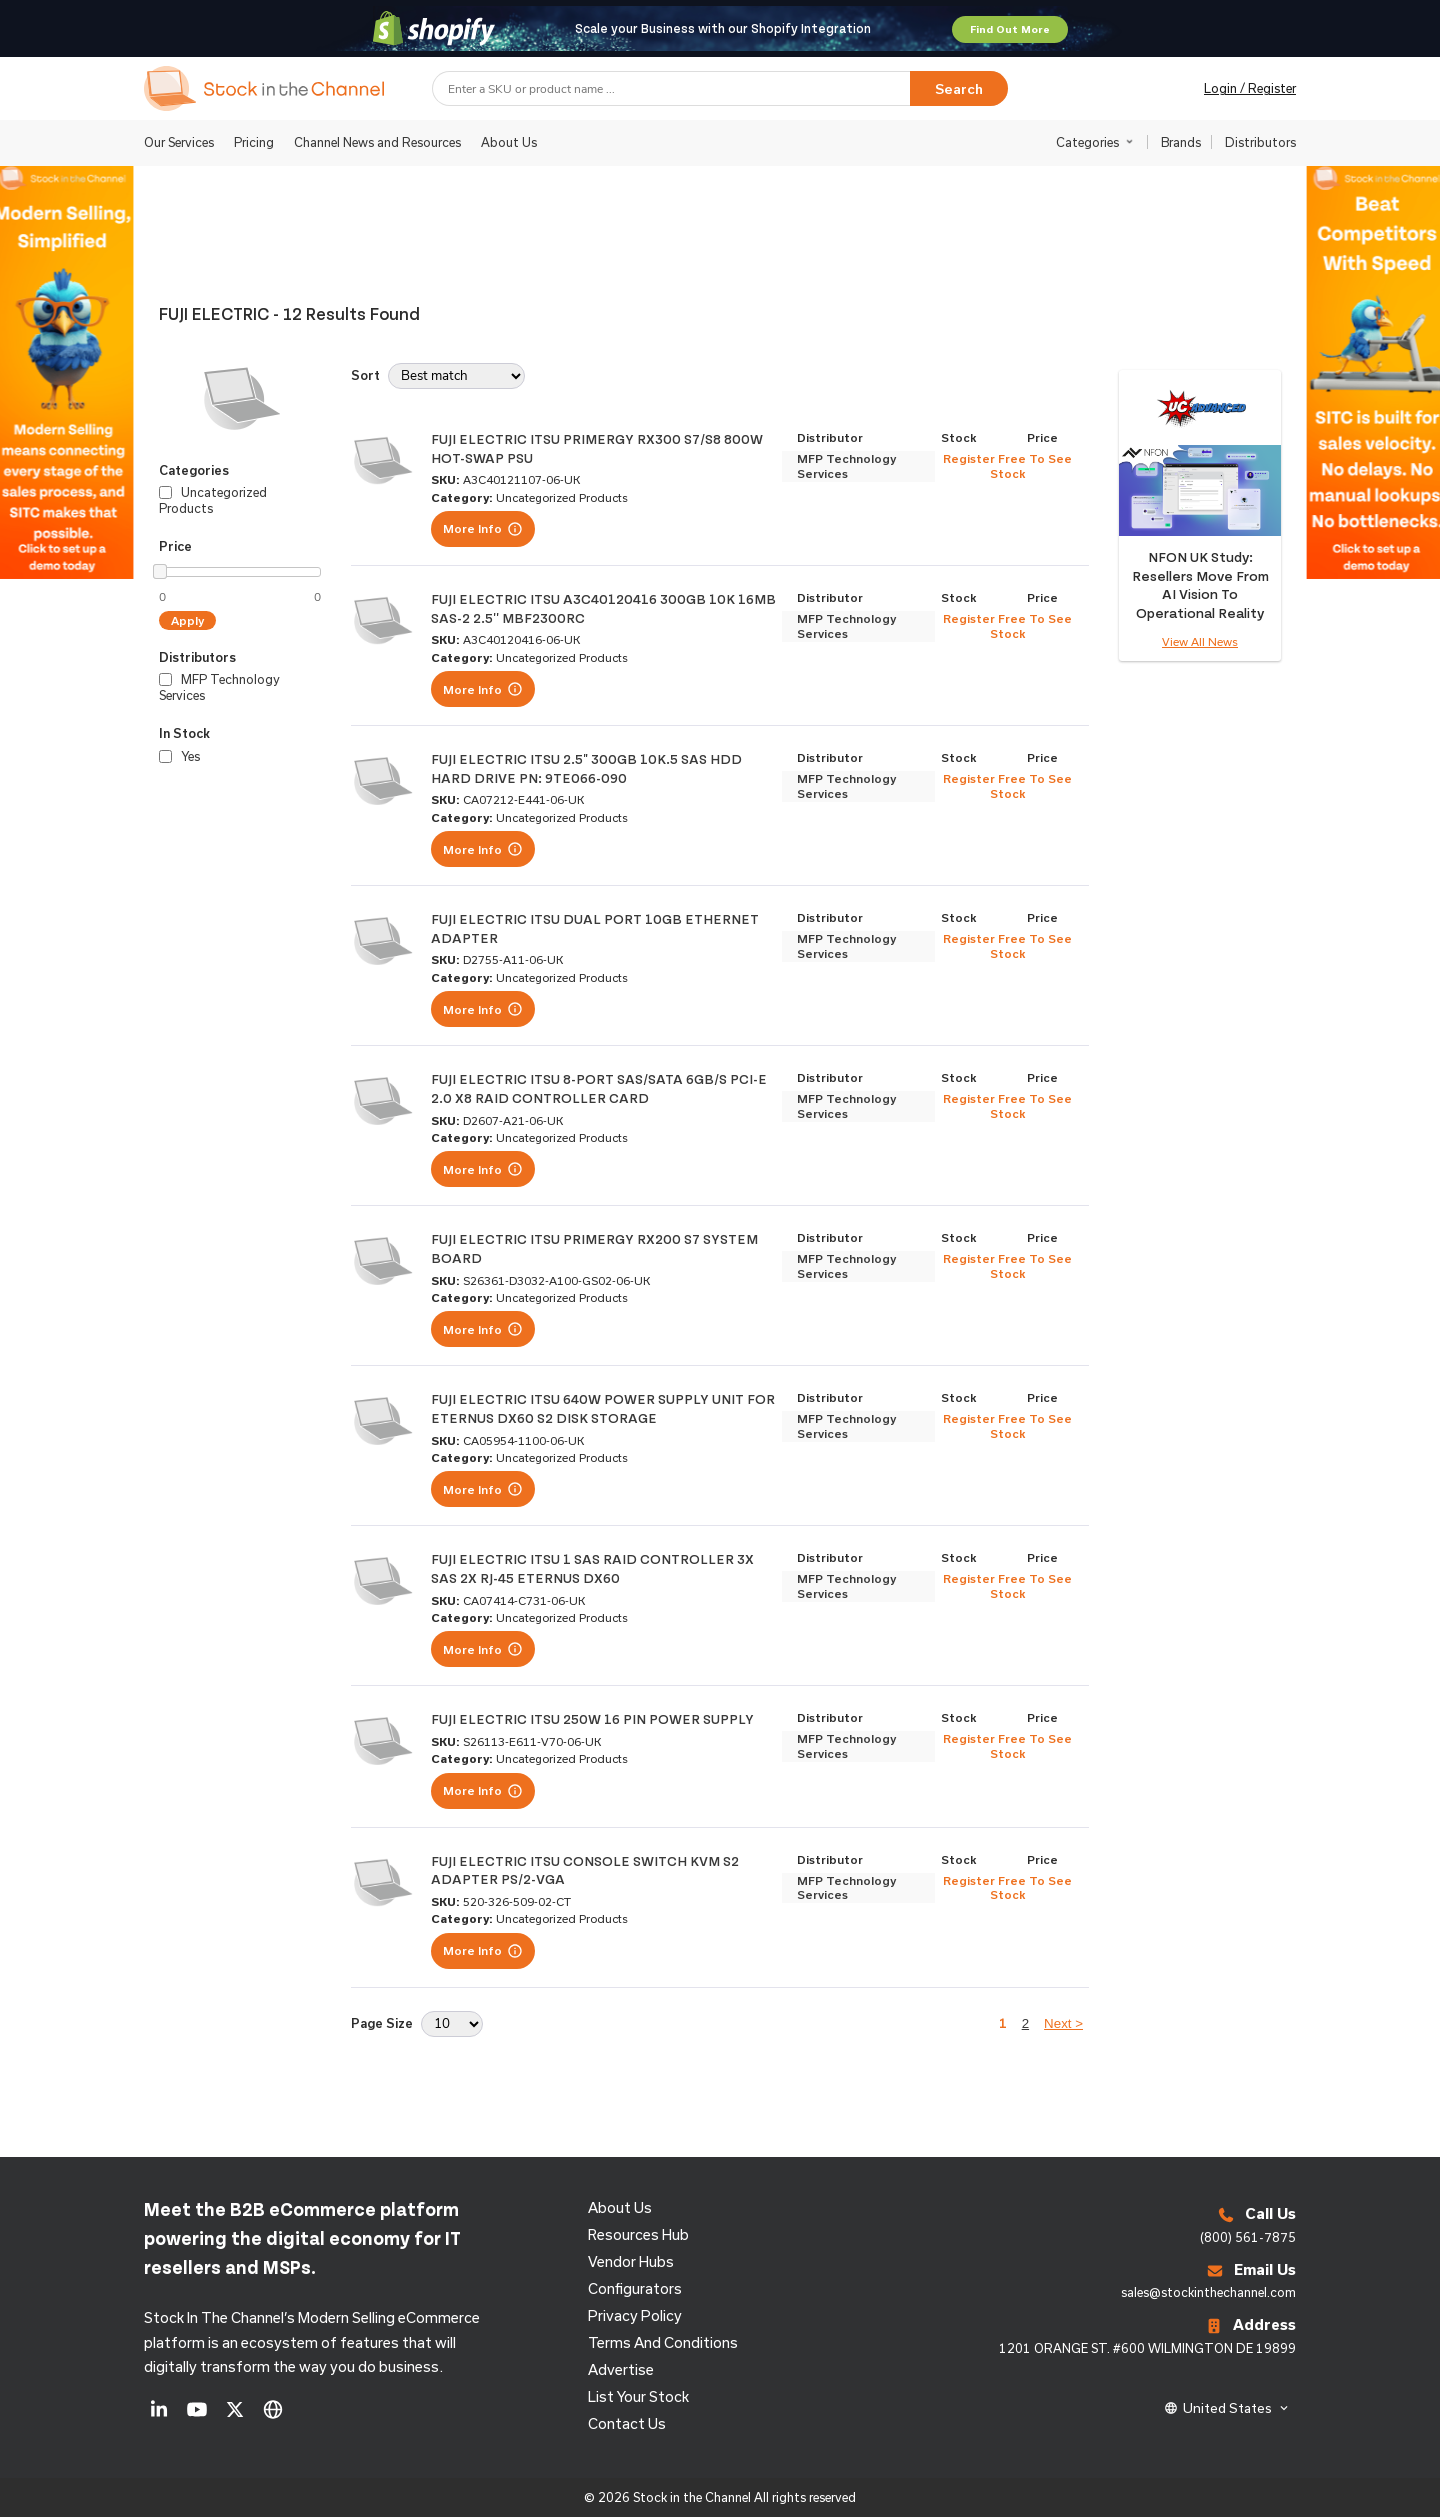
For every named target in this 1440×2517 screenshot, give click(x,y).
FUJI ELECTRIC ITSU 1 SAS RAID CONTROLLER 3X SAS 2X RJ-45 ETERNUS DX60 (592, 1568)
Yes (179, 756)
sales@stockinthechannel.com (1208, 2292)
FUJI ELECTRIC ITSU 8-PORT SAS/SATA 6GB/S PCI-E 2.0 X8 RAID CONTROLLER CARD (599, 1088)
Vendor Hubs (631, 2261)
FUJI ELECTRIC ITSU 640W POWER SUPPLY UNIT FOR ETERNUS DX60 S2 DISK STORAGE (603, 1408)
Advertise (621, 2369)
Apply (187, 620)
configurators (635, 2288)
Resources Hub (638, 2234)
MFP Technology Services (846, 465)
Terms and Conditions (663, 2342)
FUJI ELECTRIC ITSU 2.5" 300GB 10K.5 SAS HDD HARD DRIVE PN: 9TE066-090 (586, 768)
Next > (1063, 2023)
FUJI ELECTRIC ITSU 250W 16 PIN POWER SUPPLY (592, 1718)
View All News (1200, 641)
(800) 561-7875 (1248, 2237)
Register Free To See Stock (1007, 465)
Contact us (627, 2423)
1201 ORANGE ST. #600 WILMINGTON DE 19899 (1147, 2348)
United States (1227, 2408)
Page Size (382, 2023)
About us (620, 2207)
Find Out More (1010, 29)
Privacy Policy (635, 2315)
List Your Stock (638, 2396)
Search (959, 89)
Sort (365, 375)
